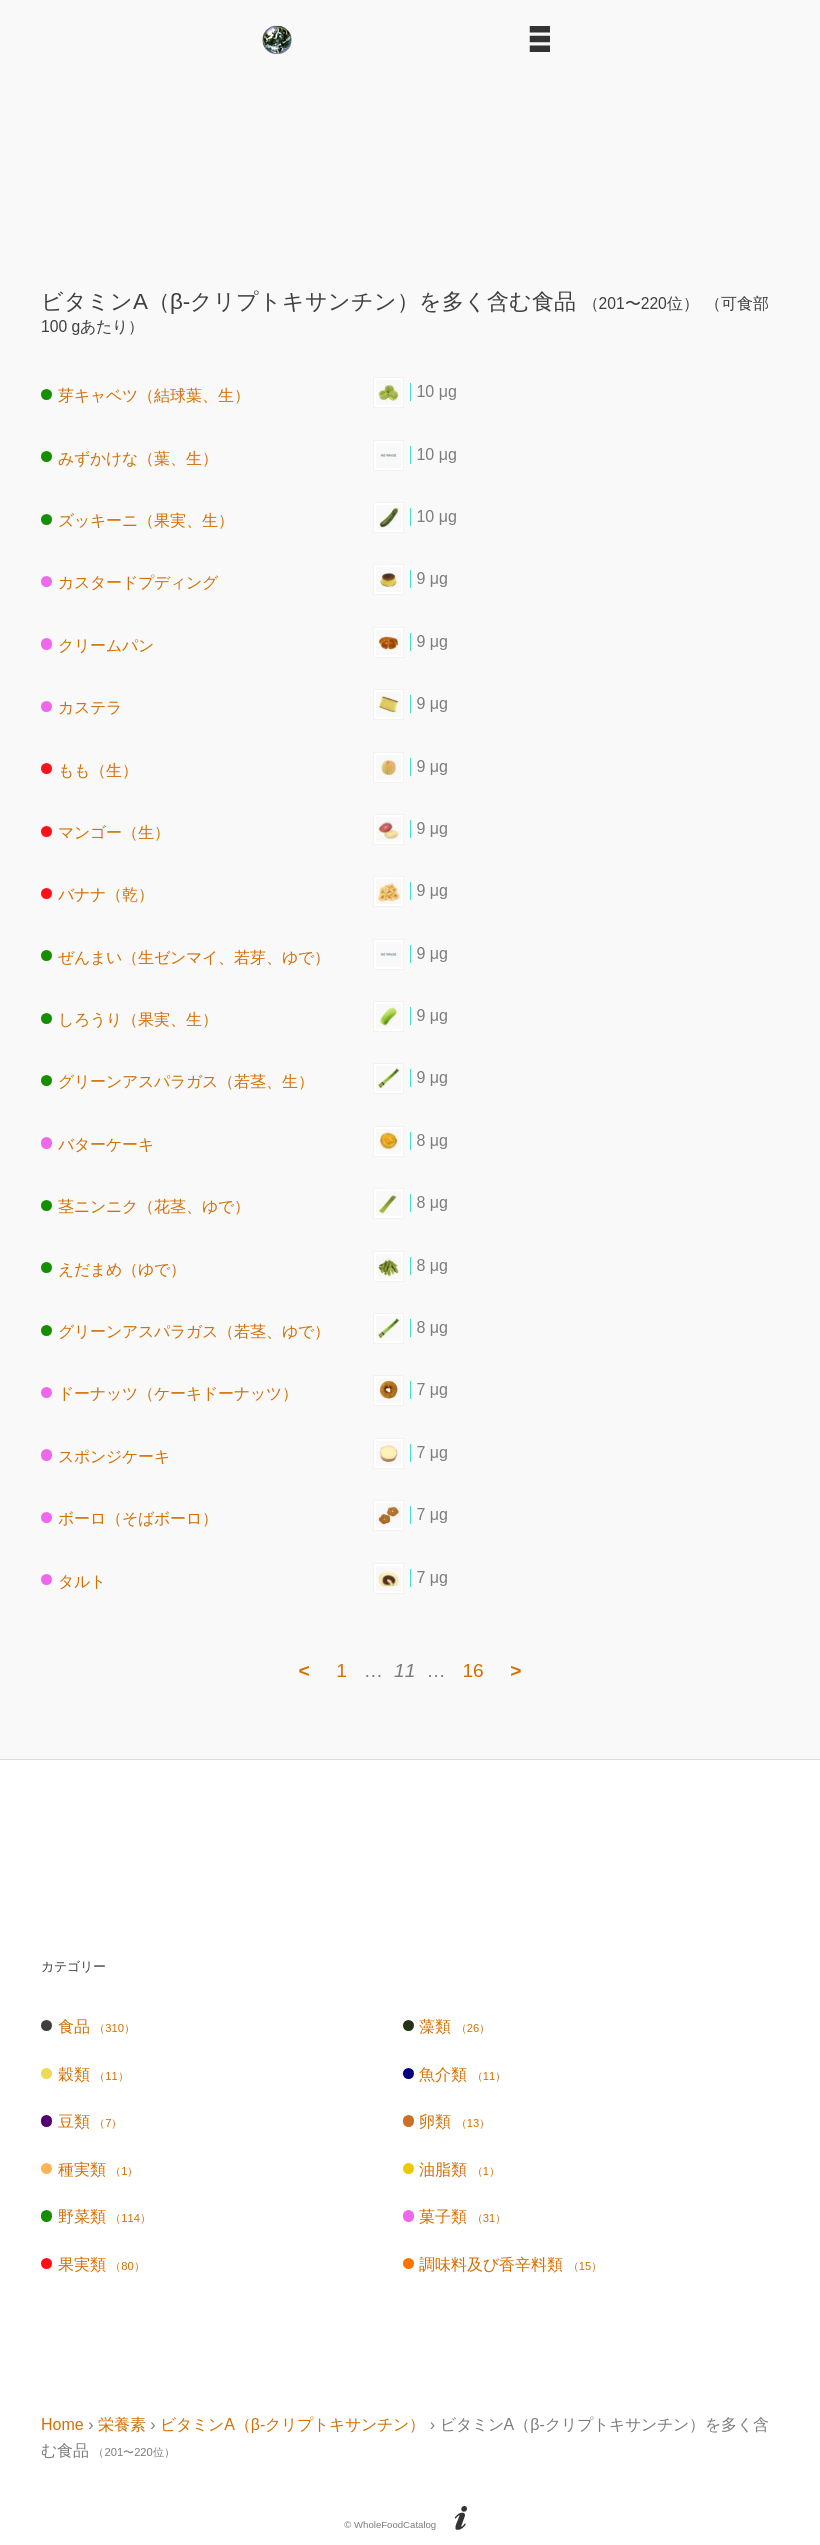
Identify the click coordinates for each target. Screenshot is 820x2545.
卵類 (447, 2121)
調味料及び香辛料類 (503, 2264)
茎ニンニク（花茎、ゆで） (145, 1206)
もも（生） (89, 769)
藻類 (447, 2026)
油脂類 (451, 2169)
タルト (73, 1580)
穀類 (85, 2074)
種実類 (89, 2169)
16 (472, 1670)
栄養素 (122, 2424)
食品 (88, 2026)
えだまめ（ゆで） (113, 1268)
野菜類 (96, 2216)
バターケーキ (97, 1143)
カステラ (81, 707)
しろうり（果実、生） (129, 1019)
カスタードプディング (129, 582)
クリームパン (97, 644)
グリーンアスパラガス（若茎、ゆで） (185, 1331)
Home (62, 2424)
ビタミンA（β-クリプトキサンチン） (292, 2424)
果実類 (93, 2264)
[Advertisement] (410, 164)
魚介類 (455, 2074)
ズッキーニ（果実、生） (137, 520)
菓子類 (455, 2216)
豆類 (81, 2121)
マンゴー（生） (105, 832)
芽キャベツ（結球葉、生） (145, 395)
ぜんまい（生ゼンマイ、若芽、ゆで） (185, 956)
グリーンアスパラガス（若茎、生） (177, 1081)
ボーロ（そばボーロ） (129, 1518)
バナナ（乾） (97, 894)
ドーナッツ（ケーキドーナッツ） (169, 1393)
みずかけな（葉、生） (129, 457)
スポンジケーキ (105, 1455)
